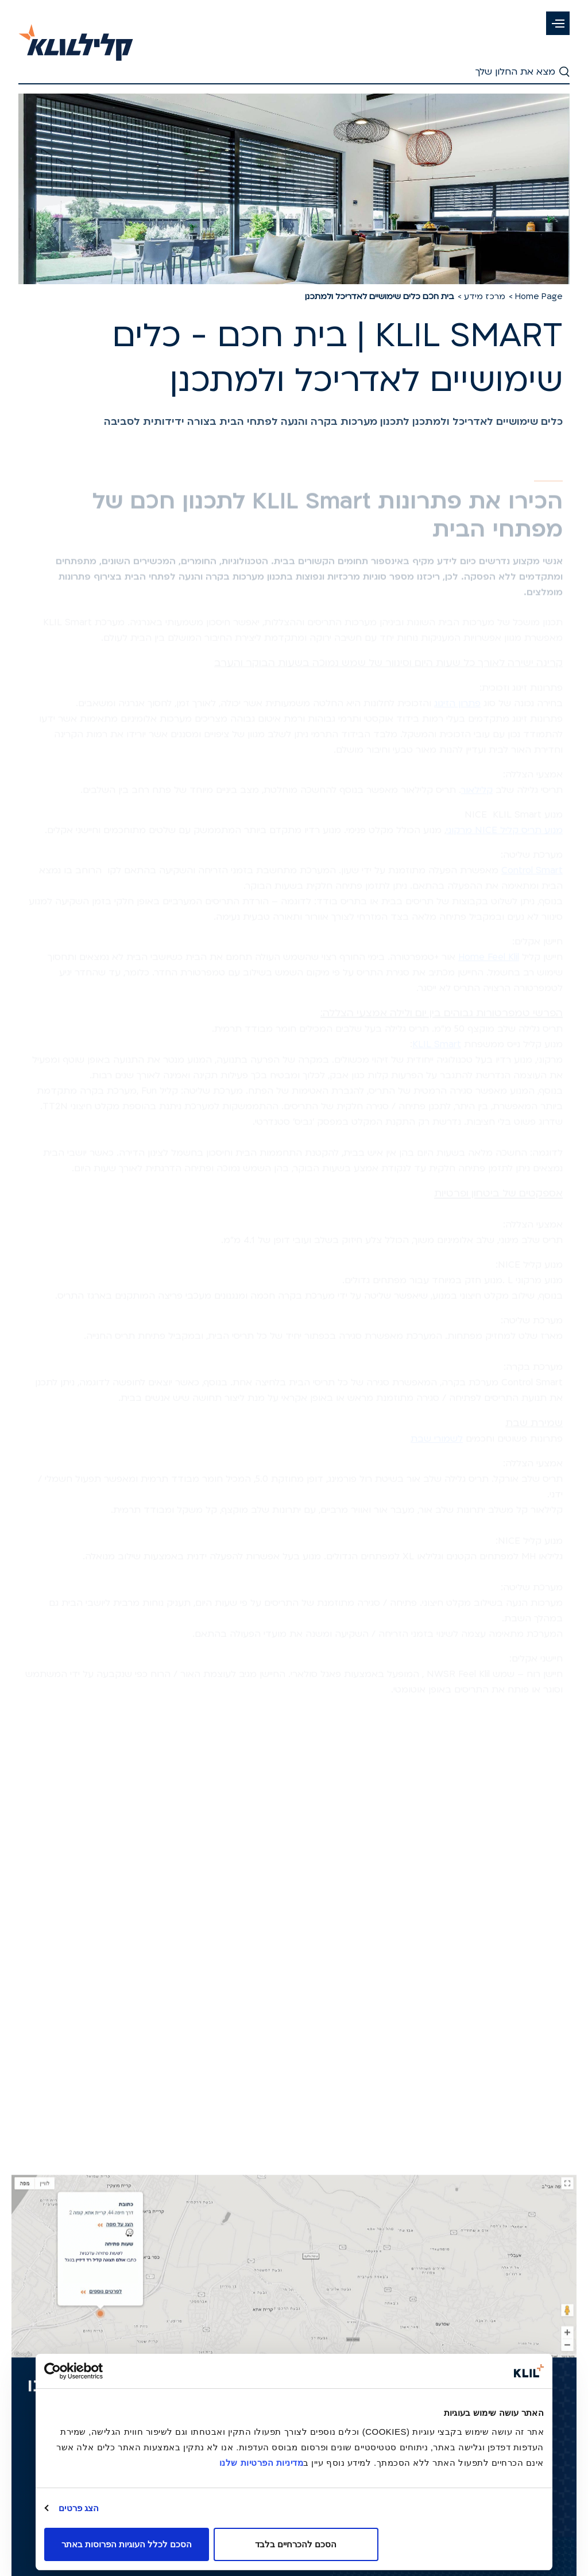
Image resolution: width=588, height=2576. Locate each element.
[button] (558, 23)
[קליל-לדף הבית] (75, 36)
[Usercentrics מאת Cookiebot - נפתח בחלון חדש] (94, 2371)
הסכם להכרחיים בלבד (295, 2544)
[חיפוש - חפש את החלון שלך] (294, 72)
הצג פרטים (79, 2508)
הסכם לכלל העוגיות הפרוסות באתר (126, 2544)
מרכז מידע (484, 296)
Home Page (539, 296)
